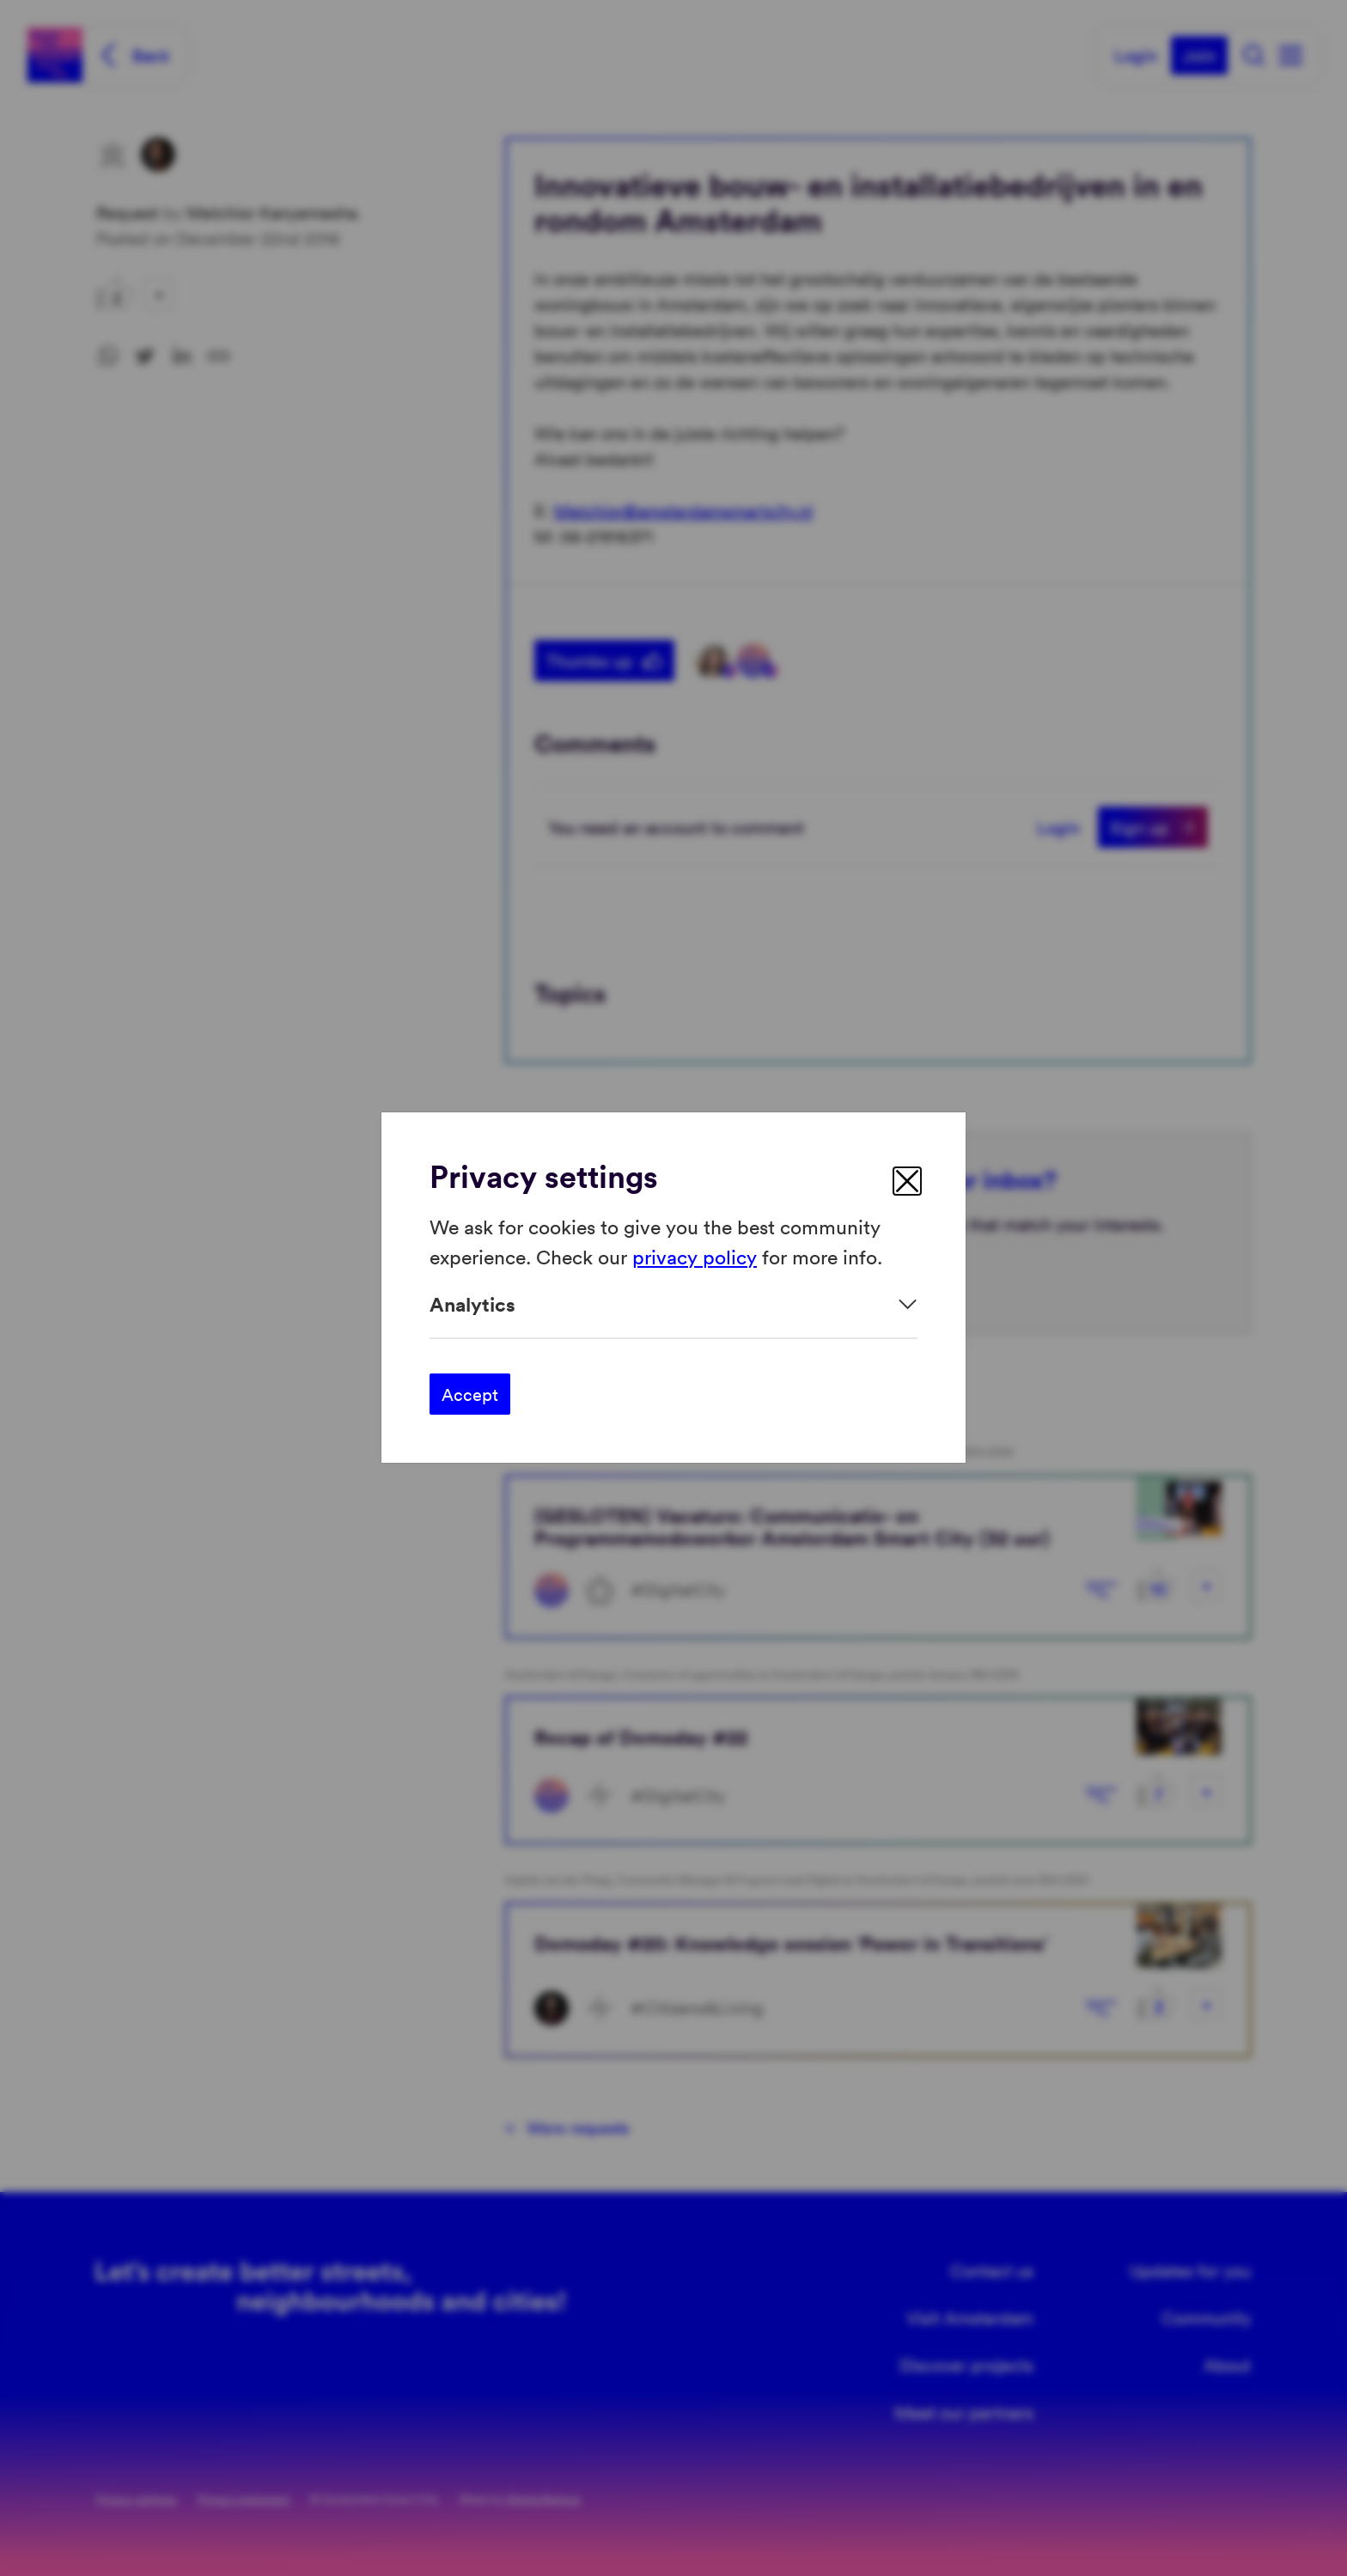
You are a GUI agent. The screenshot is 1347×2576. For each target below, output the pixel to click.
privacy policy (694, 1256)
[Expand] (673, 1304)
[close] (907, 1181)
